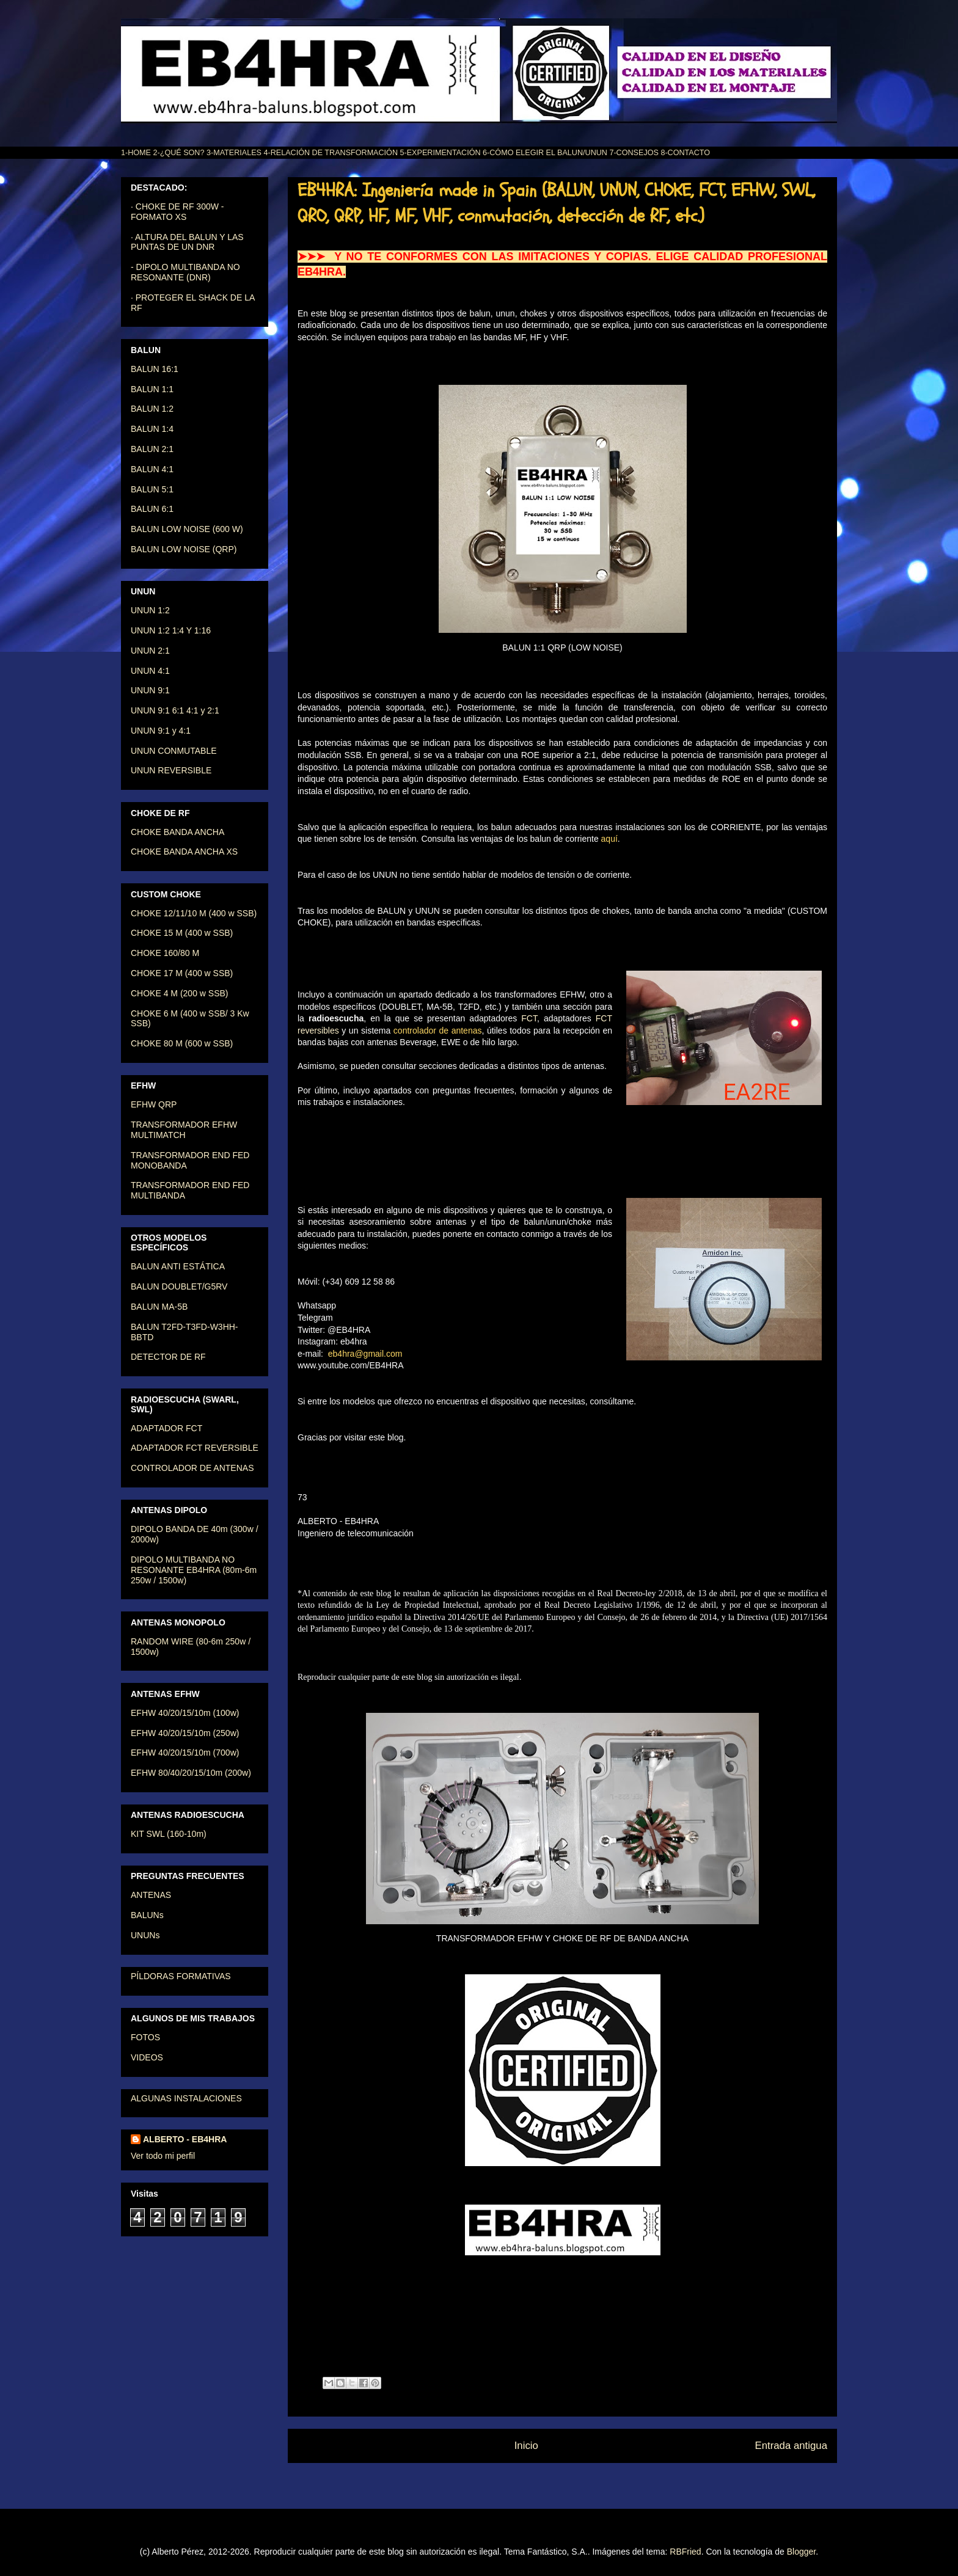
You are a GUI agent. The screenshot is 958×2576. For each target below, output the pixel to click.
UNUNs (145, 1935)
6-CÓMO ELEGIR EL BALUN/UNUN (545, 152)
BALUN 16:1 (154, 369)
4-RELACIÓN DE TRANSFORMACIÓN (331, 152)
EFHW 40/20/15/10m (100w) (185, 1713)
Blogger (801, 2551)
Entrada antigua (791, 2445)
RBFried (685, 2551)
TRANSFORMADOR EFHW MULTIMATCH (184, 1130)
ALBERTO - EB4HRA (185, 2139)
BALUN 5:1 (152, 489)
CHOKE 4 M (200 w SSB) (180, 993)
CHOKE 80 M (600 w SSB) (182, 1043)
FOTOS (145, 2037)
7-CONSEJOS (633, 152)
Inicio (526, 2445)
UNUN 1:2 (150, 610)
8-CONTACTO (685, 152)
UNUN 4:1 (150, 671)
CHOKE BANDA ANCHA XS (184, 851)
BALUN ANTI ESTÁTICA (178, 1266)
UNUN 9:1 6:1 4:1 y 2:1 (175, 710)
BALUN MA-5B (159, 1307)
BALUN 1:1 (152, 389)
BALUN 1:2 (152, 409)
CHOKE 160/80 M (165, 953)
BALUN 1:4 (152, 429)
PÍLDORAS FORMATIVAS (181, 1976)
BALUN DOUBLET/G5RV (179, 1286)
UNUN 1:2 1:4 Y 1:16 (171, 630)
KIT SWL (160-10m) (169, 1834)
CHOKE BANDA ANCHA (177, 832)
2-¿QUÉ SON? (178, 152)
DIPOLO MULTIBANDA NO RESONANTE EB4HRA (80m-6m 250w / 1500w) (194, 1570)
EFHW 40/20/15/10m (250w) (185, 1733)
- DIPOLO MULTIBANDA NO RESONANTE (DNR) (185, 272)
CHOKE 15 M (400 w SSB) (182, 933)
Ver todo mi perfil (163, 2156)
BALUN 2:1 (152, 449)
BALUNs (147, 1915)
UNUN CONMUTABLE (174, 751)
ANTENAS (151, 1895)
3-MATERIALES (234, 152)
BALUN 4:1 (152, 469)
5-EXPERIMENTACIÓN (440, 152)
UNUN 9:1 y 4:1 (161, 730)
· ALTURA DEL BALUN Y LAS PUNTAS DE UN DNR (187, 242)
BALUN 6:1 (152, 509)
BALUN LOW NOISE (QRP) (183, 549)
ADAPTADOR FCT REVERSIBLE (194, 1448)
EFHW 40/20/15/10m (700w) (185, 1752)
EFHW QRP (154, 1104)
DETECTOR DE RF (168, 1357)
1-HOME (136, 152)
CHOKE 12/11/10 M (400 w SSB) (194, 913)
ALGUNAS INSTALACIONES (186, 2098)
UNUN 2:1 (150, 650)
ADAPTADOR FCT (166, 1428)
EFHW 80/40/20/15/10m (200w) (191, 1773)
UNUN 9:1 (150, 690)
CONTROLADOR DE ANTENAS (192, 1468)
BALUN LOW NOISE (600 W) (187, 529)
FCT (529, 1018)
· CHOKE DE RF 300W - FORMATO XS (177, 212)
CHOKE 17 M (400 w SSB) (182, 973)
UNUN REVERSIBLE (171, 770)
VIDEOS (147, 2057)
